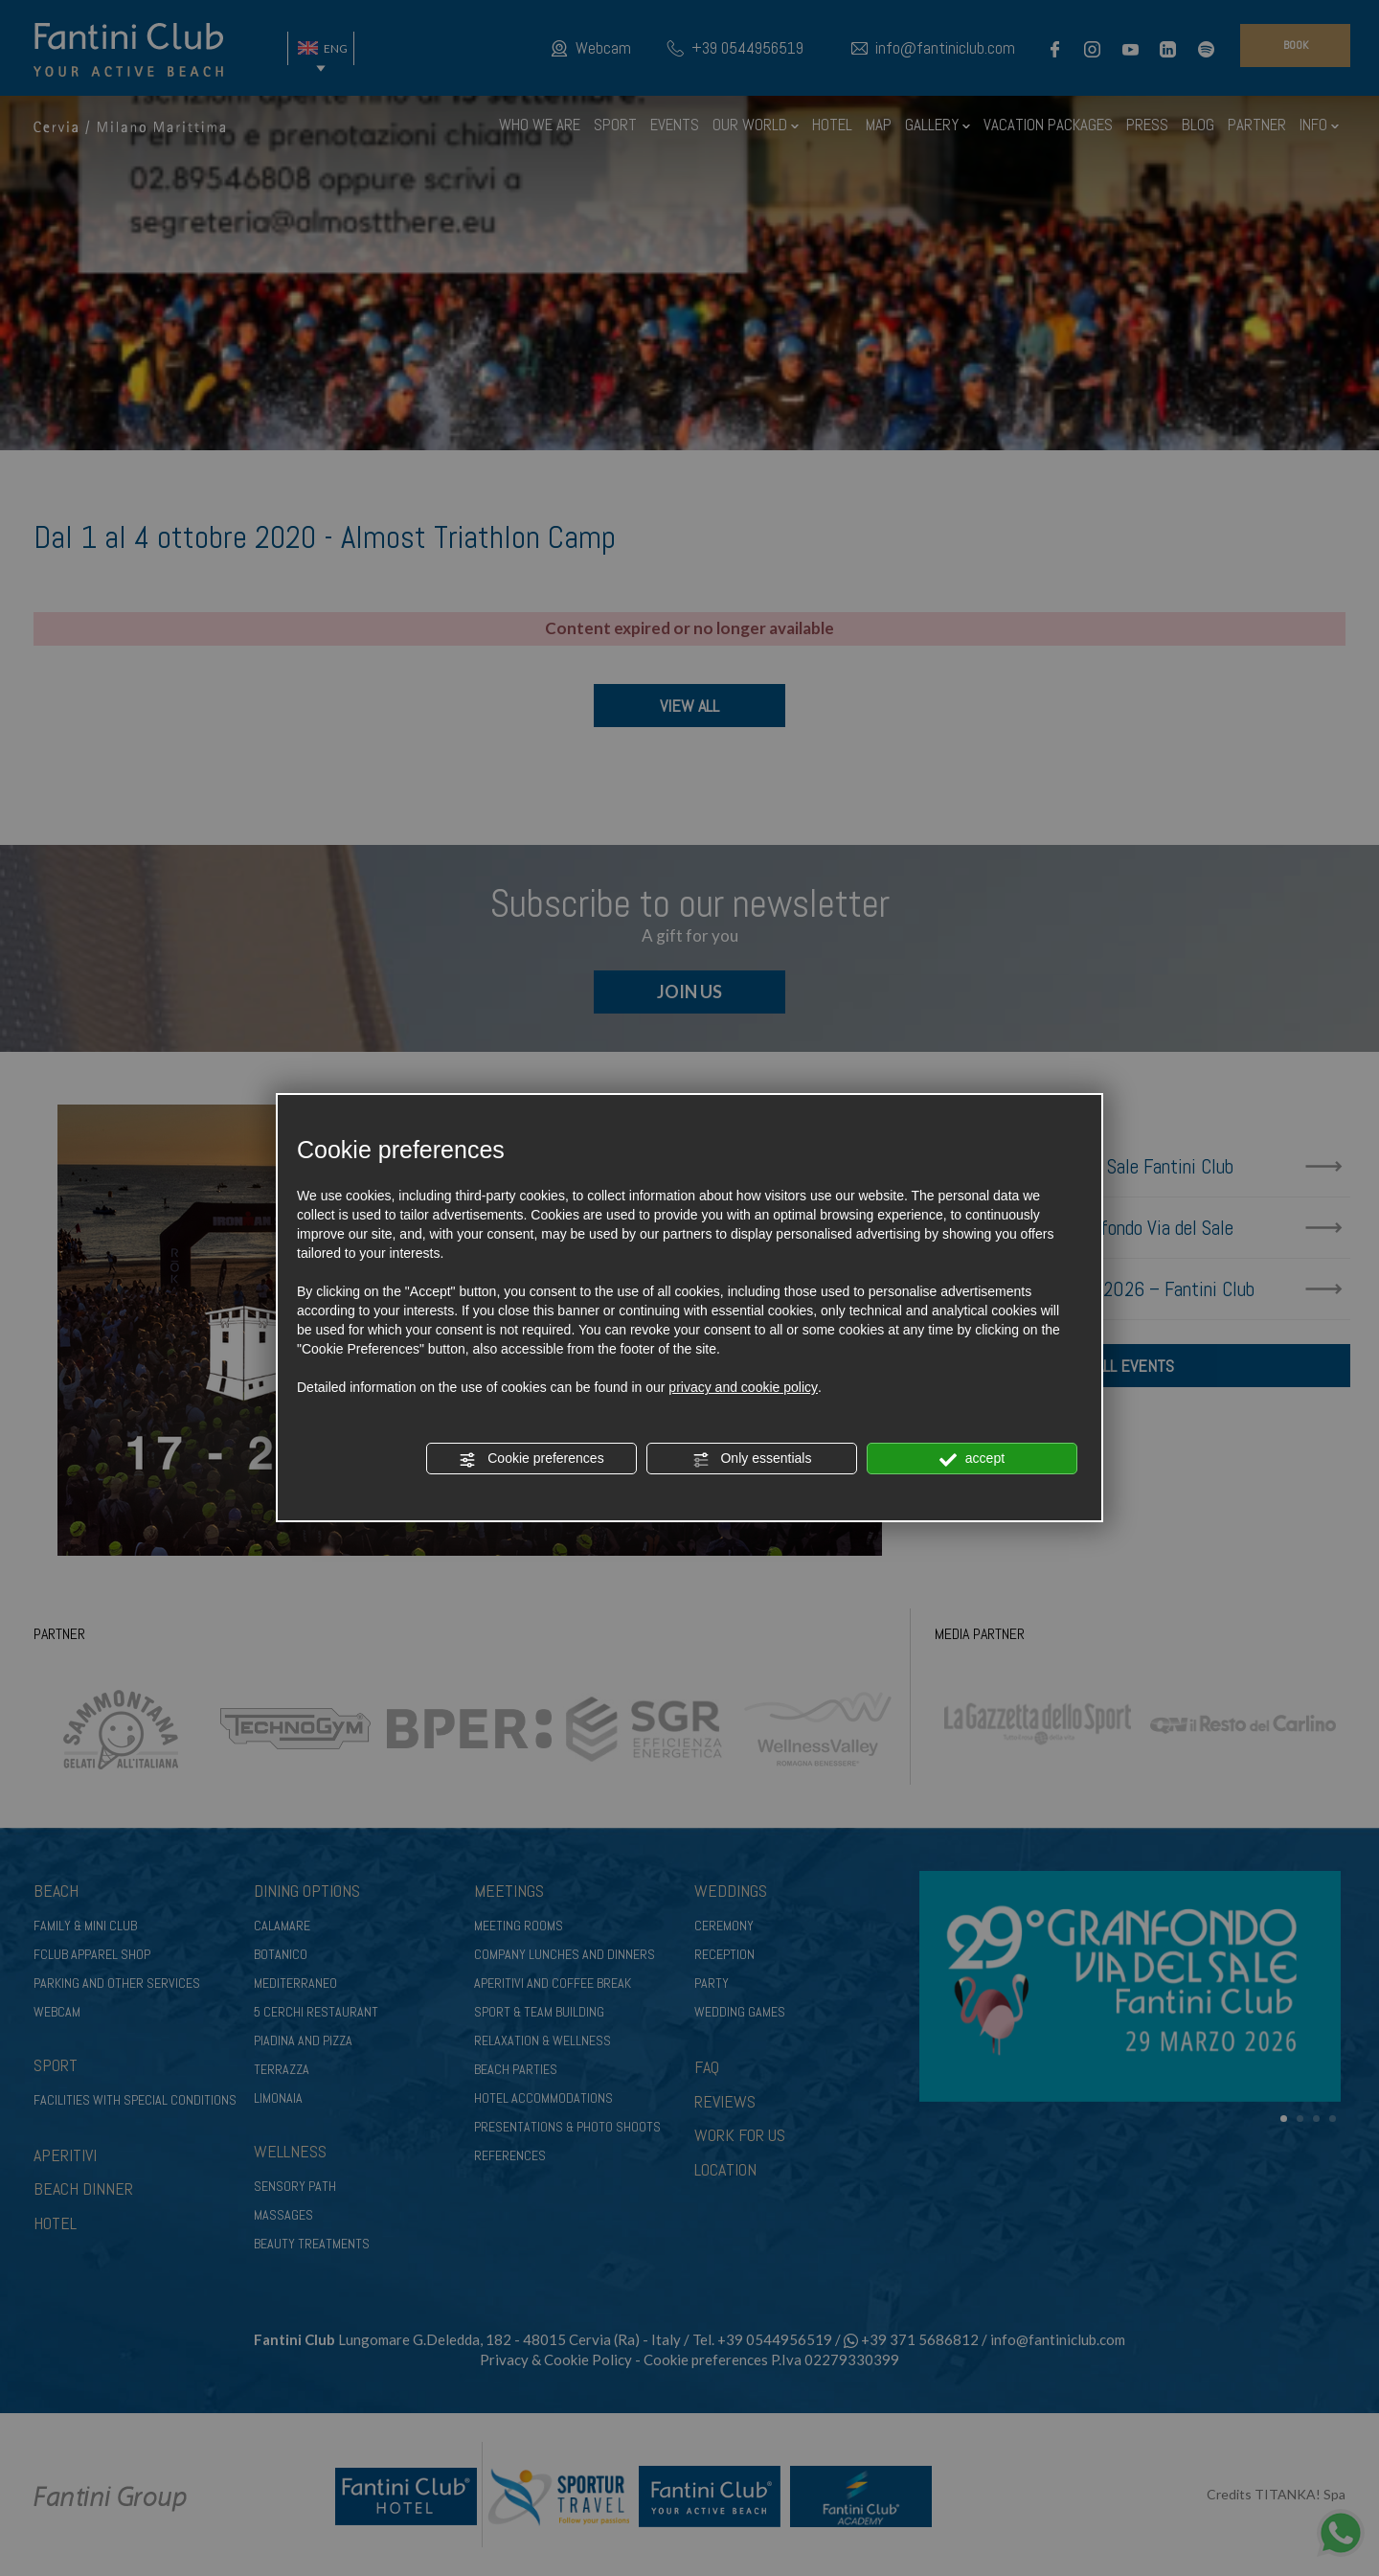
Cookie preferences (531, 1459)
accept (972, 1459)
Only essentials (752, 1459)
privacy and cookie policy (743, 1387)
